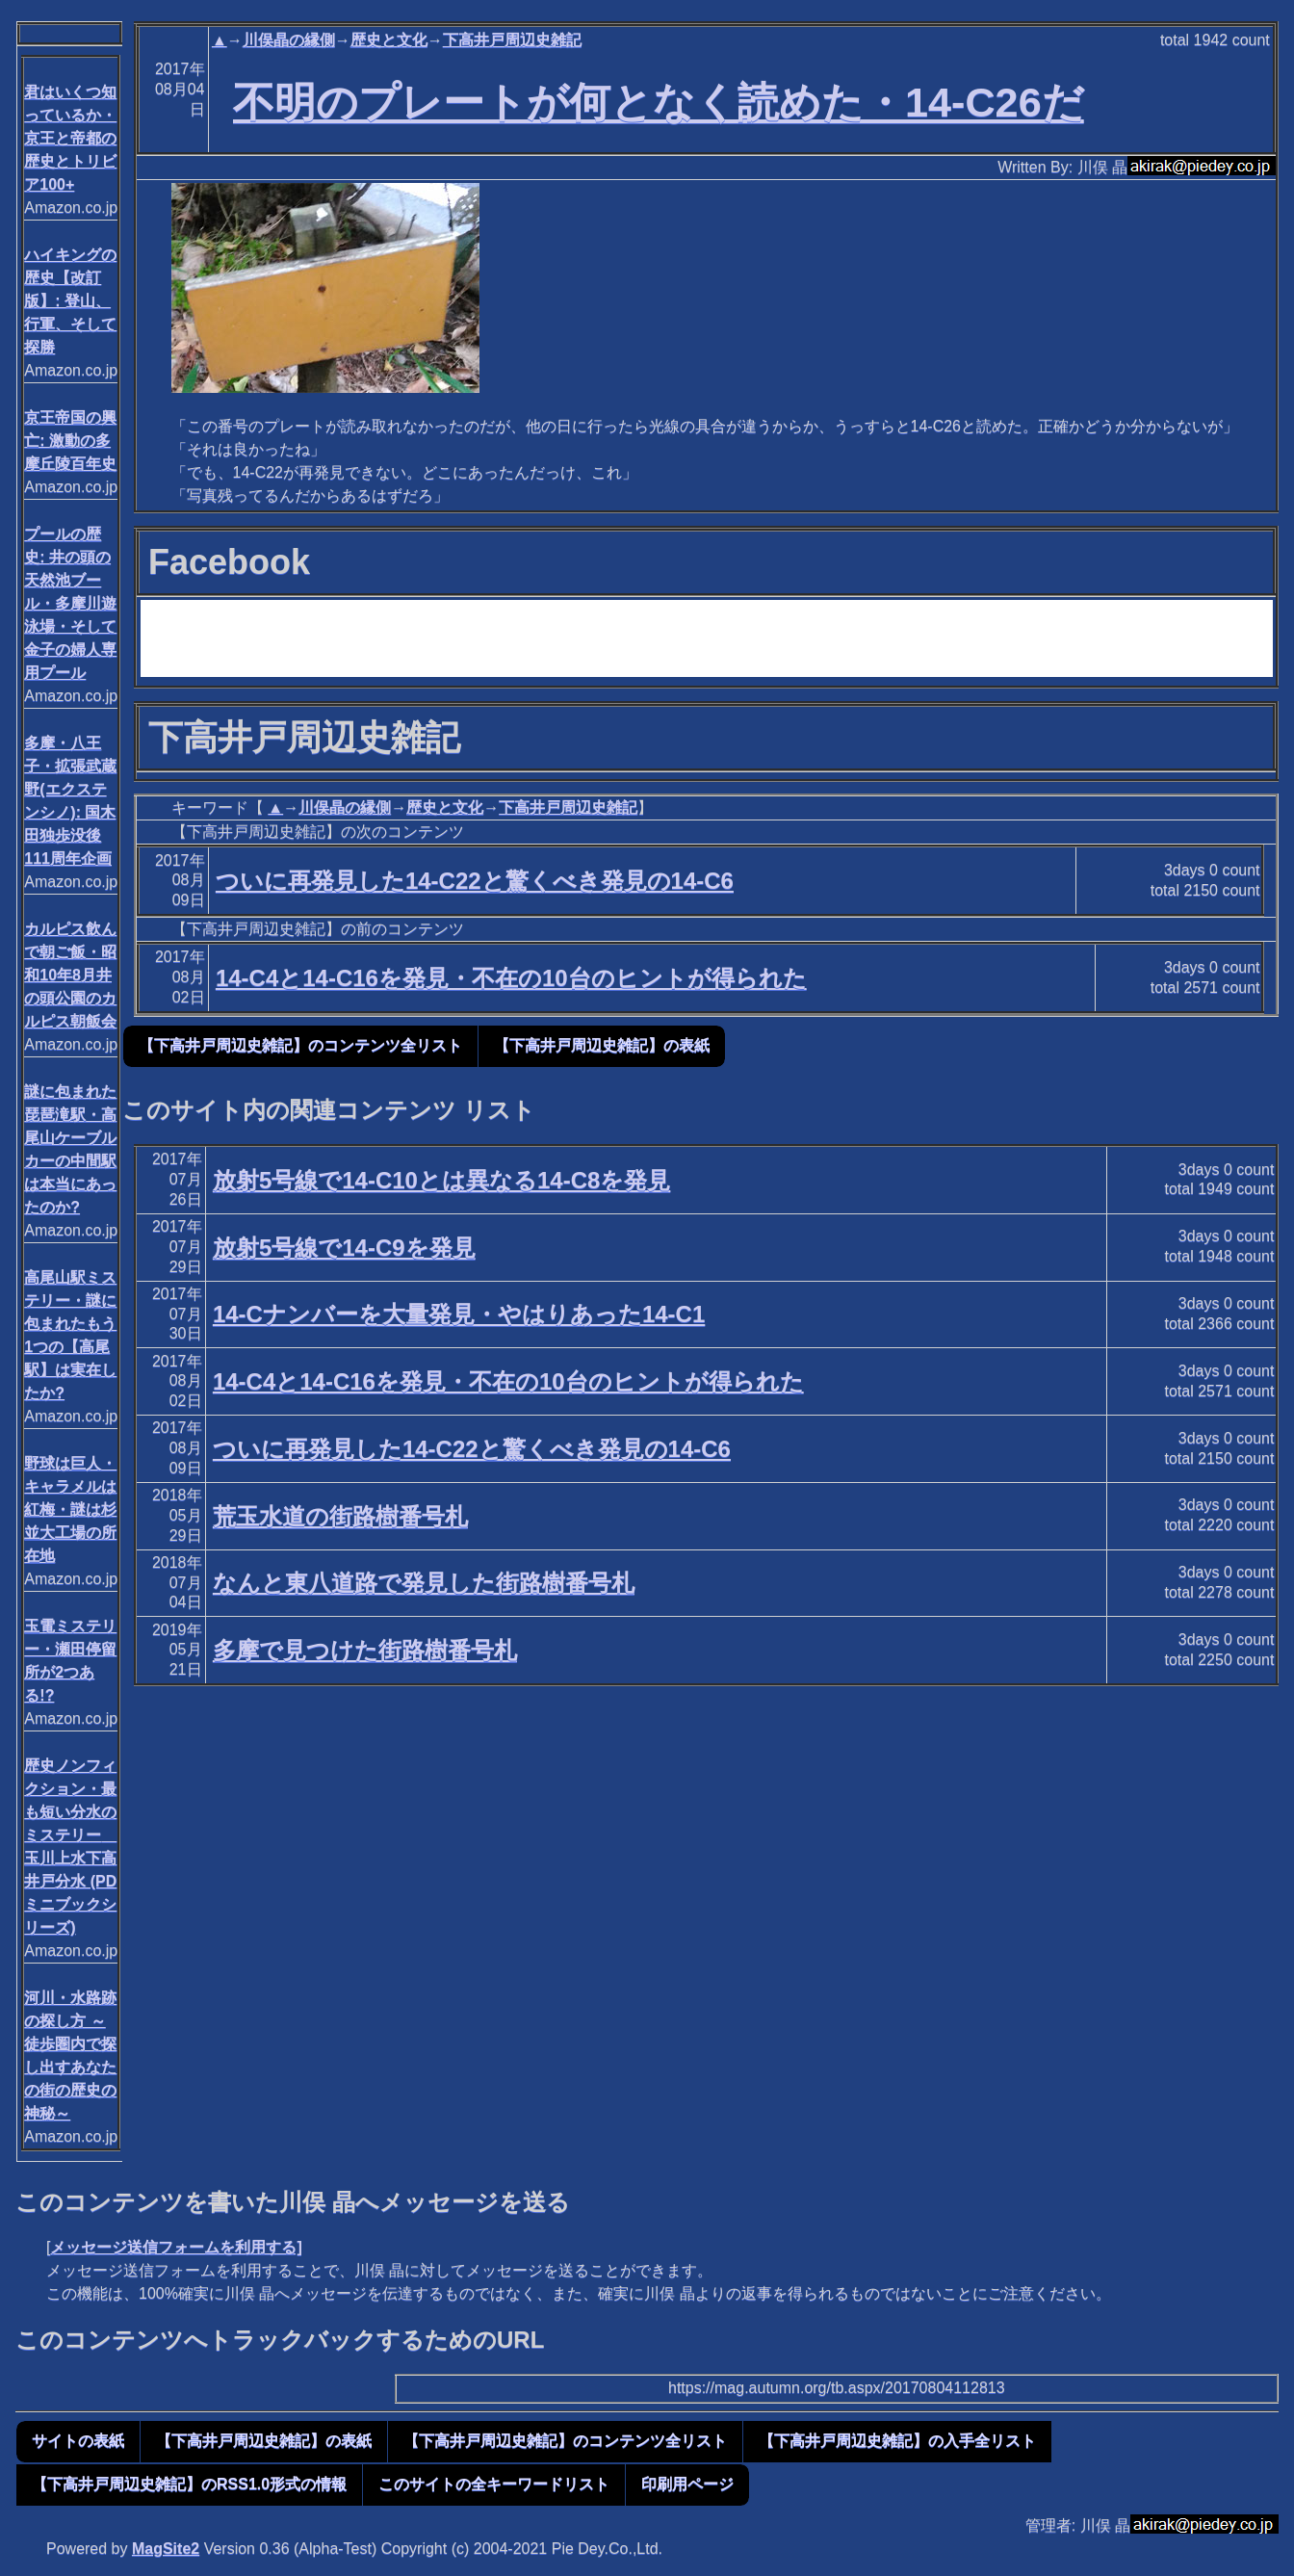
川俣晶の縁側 (289, 40)
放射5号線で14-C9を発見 (344, 1248)
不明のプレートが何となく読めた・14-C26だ (658, 102)
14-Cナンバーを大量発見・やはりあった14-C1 (459, 1314)
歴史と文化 (388, 40)
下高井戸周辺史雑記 (512, 40)
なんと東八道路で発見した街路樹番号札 (423, 1583)
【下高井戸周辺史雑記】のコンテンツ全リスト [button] (300, 1045)
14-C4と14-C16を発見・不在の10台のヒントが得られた (511, 978)
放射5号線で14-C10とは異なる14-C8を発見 (441, 1180)
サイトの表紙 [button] (78, 2441)
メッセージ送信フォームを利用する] (175, 2247)
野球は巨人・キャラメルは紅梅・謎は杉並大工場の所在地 (70, 1509)
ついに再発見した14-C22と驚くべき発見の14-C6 (475, 881)
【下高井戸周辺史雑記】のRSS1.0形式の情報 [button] (189, 2484)
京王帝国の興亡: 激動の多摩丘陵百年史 (70, 440)
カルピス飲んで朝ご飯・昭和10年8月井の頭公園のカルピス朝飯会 (70, 975)
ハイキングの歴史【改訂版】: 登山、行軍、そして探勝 (70, 301)
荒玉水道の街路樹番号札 (340, 1516)
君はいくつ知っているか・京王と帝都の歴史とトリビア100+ (70, 138)
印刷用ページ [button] (687, 2484)
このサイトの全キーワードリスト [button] (493, 2484)
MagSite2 (165, 2548)
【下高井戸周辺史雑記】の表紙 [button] (602, 1045)
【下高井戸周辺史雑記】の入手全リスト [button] (897, 2441)
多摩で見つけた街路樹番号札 (365, 1650)
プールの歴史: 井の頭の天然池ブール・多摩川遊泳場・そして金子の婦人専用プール (70, 603)
